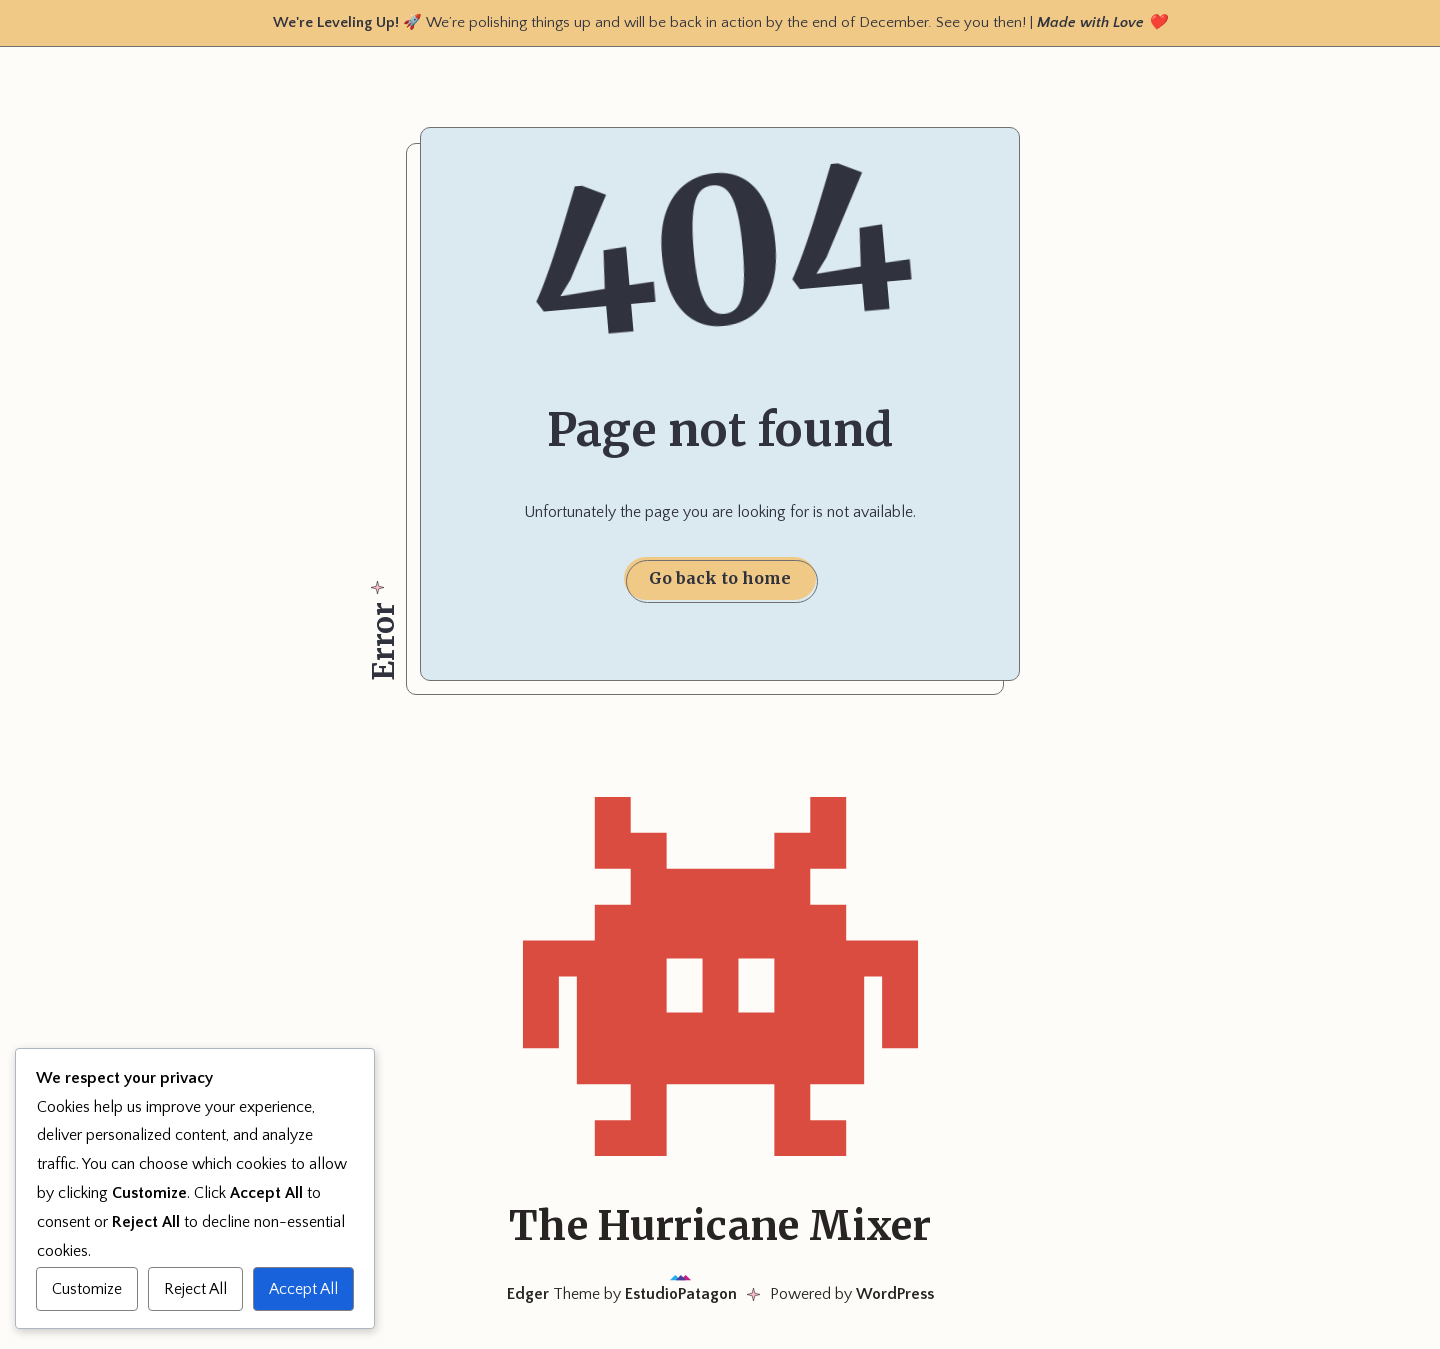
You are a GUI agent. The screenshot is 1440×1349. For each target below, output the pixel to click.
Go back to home (720, 578)
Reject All (195, 1289)
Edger (528, 1294)
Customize (87, 1289)
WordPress (895, 1294)
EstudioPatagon (681, 1294)
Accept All (303, 1289)
